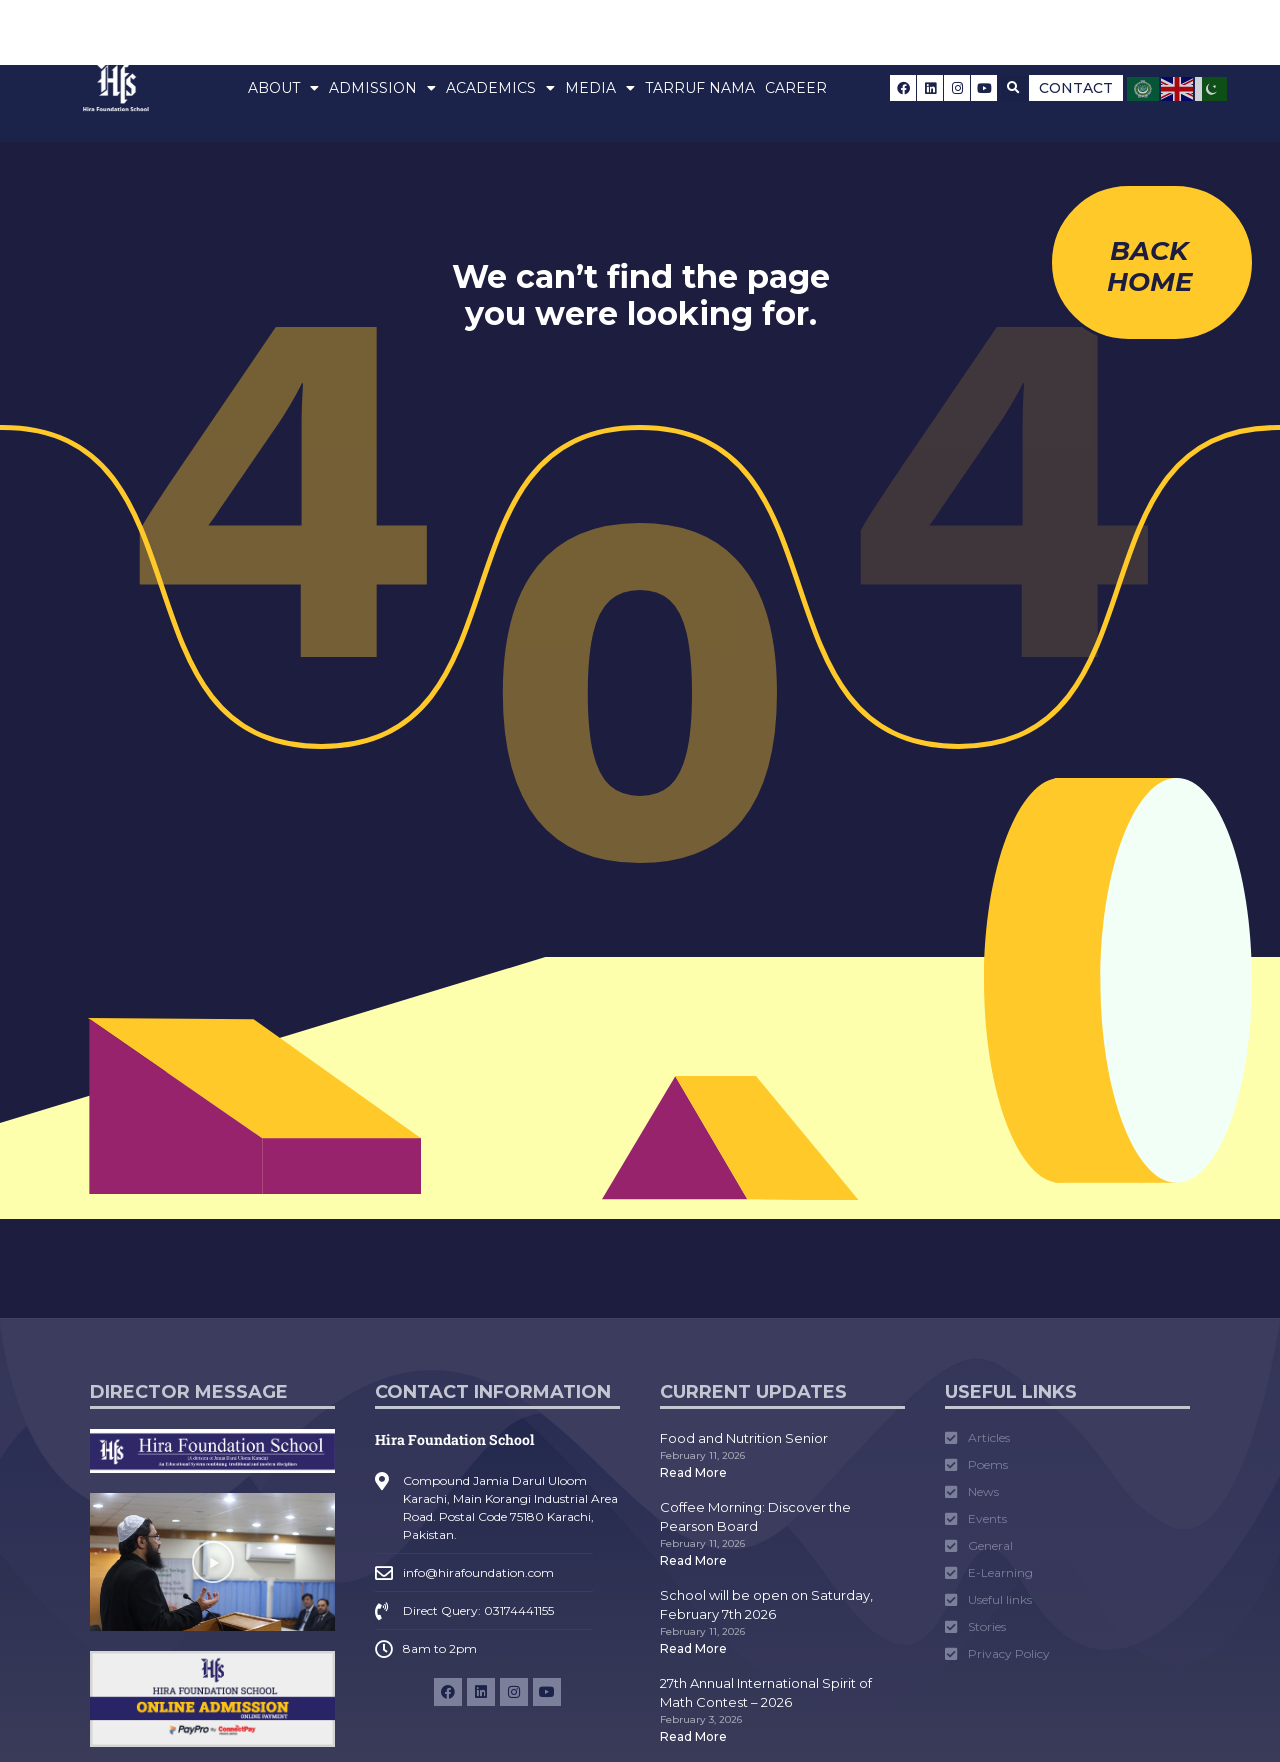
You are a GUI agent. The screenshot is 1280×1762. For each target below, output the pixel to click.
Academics (500, 88)
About (283, 88)
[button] (1013, 88)
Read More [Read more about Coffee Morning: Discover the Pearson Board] (693, 1560)
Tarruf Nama (700, 88)
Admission (382, 88)
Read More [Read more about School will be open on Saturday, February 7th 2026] (693, 1648)
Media (600, 88)
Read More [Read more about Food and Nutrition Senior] (693, 1472)
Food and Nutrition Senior (744, 1438)
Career (796, 88)
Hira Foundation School (454, 1439)
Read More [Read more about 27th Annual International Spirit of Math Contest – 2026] (693, 1736)
